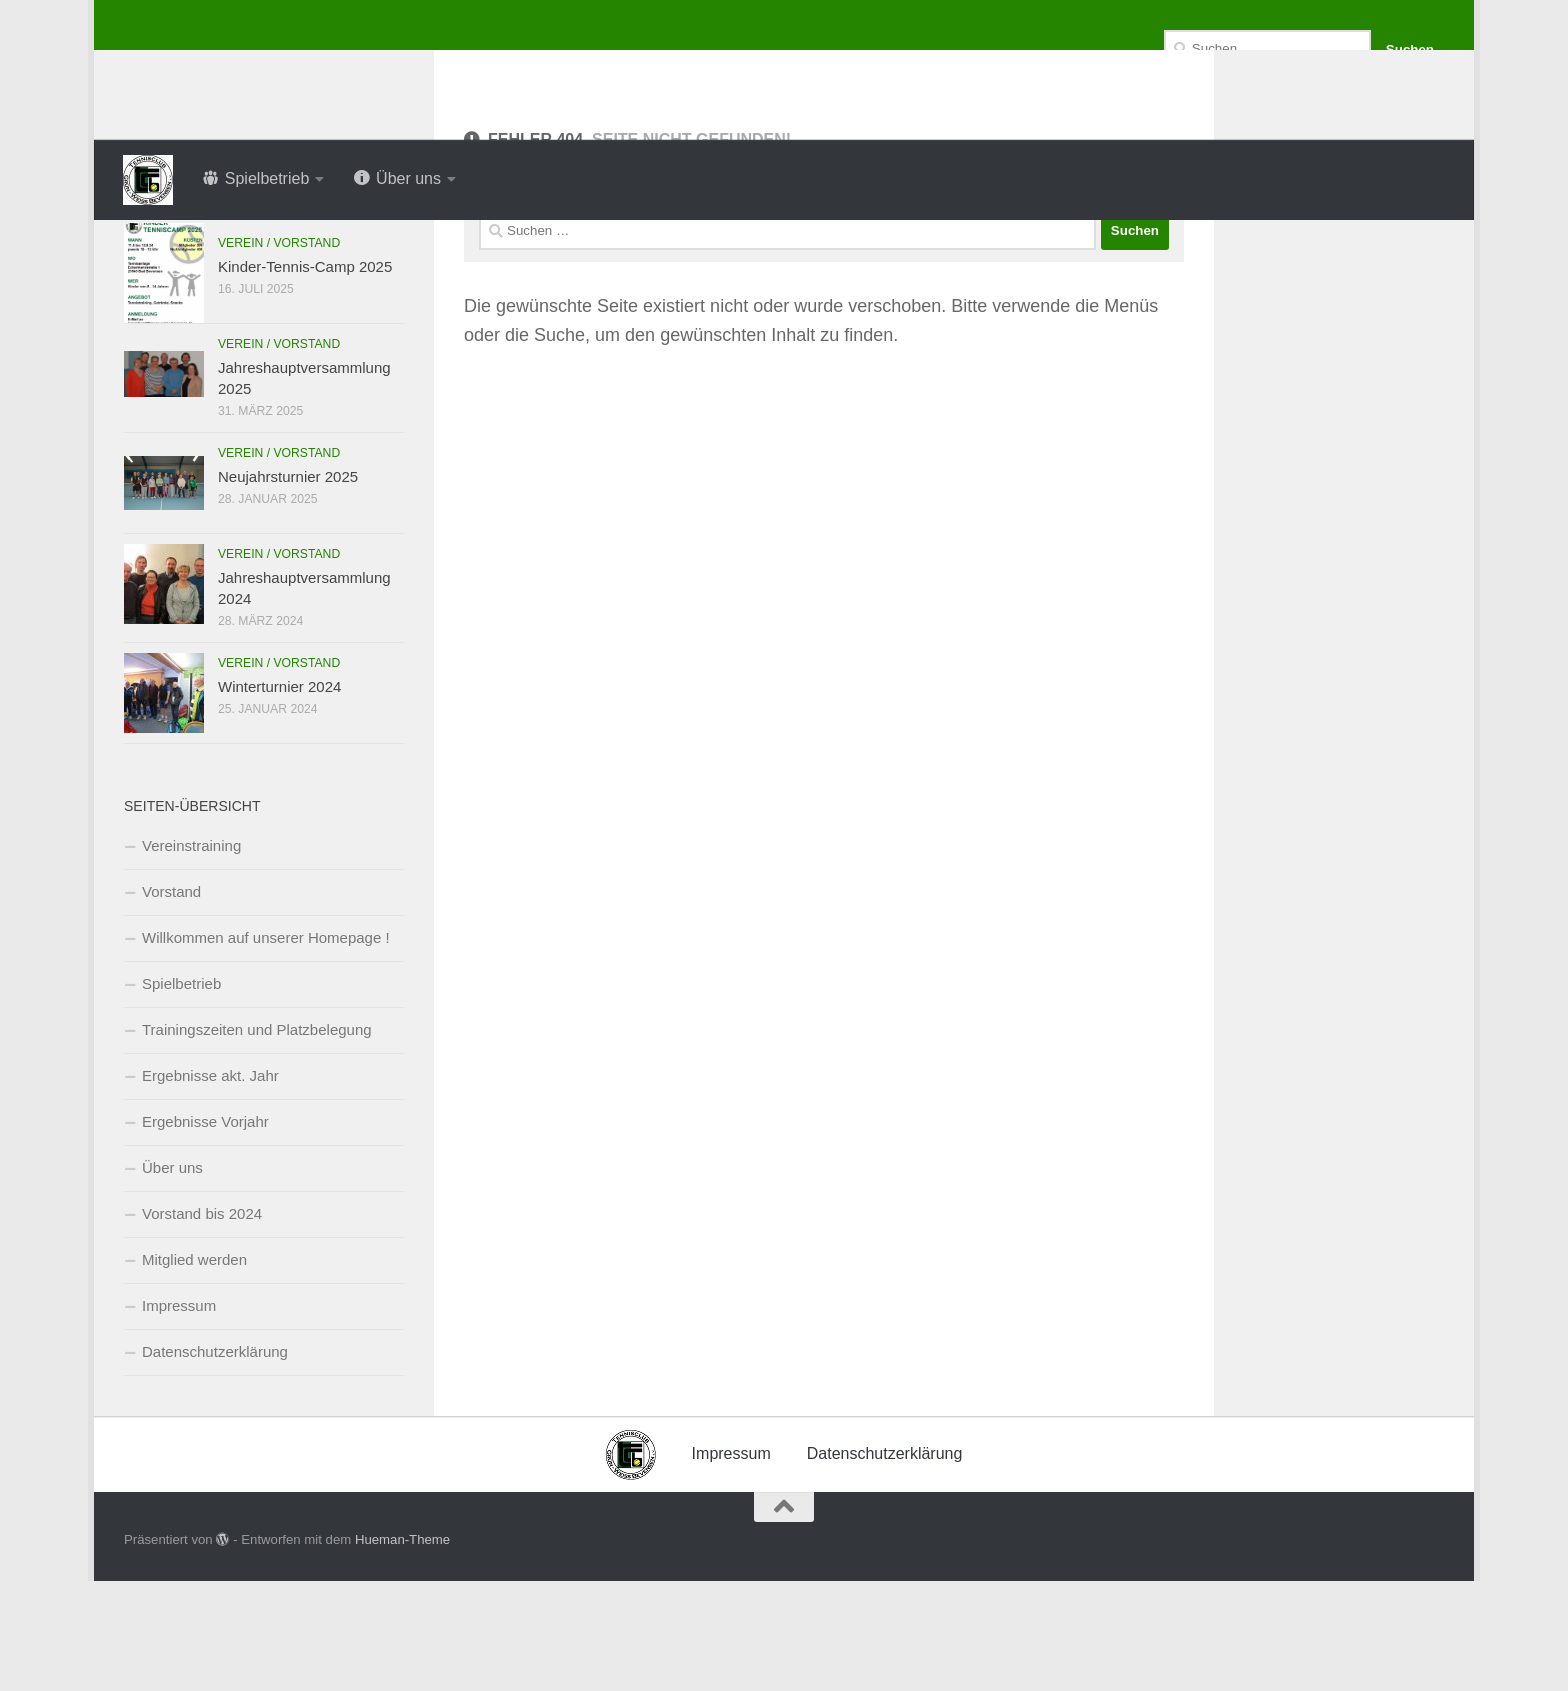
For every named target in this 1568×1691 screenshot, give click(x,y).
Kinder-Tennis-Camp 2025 (305, 376)
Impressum (179, 1415)
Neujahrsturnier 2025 (288, 586)
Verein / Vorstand (279, 353)
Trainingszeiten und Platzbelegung (257, 1139)
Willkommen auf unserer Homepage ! (266, 1047)
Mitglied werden (194, 1369)
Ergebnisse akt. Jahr (210, 1185)
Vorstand (171, 1001)
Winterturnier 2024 (279, 796)
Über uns (172, 1277)
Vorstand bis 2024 (202, 1323)
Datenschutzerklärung (215, 1461)
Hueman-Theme (402, 1649)
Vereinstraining (191, 955)
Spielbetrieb (181, 1093)
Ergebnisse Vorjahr (205, 1231)
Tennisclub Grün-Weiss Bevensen (454, 69)
